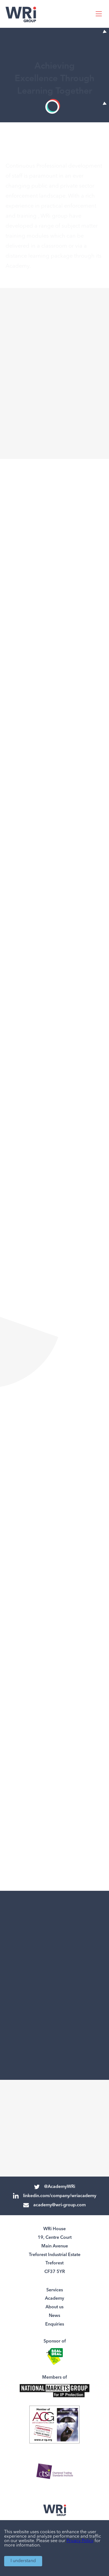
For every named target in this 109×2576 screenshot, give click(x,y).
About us (54, 2307)
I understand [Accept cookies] (23, 2561)
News (54, 2316)
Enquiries (54, 2324)
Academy (54, 2298)
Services (54, 2290)
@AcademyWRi (54, 2187)
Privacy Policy (80, 2541)
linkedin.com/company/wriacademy (54, 2196)
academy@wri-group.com (54, 2205)
